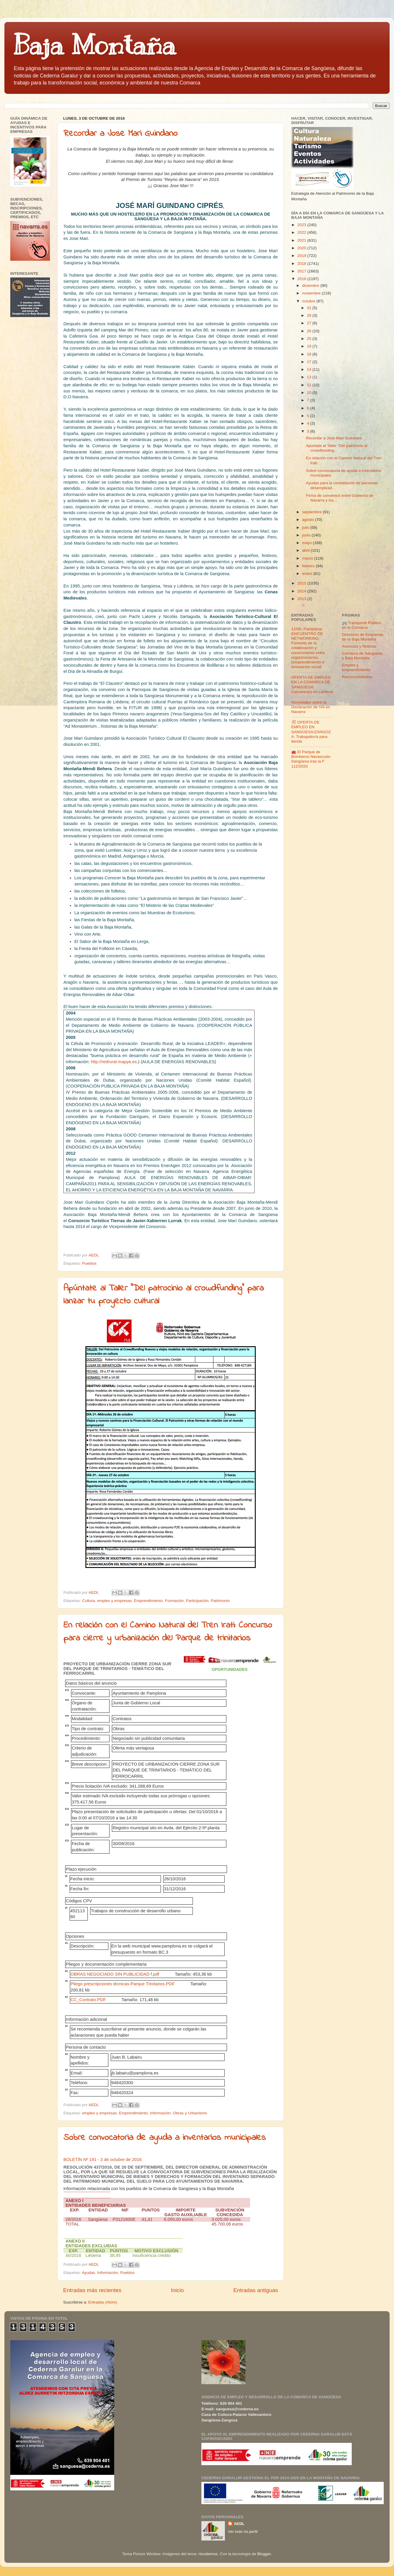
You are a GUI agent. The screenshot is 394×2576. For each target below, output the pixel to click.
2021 (302, 240)
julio (306, 527)
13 (309, 377)
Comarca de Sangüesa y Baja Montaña (362, 655)
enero (307, 573)
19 (309, 346)
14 (309, 369)
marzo (308, 558)
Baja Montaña (94, 45)
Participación (197, 1600)
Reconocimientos (357, 677)
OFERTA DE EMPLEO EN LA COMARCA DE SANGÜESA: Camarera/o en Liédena (312, 684)
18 (309, 354)
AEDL (239, 2523)
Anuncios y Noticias (359, 646)
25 (309, 338)
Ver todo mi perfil (242, 2531)
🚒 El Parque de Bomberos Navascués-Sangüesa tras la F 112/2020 (311, 759)
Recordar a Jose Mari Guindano (120, 133)
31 (309, 308)
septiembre (312, 512)
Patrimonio (220, 1600)
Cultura (88, 1600)
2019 (302, 255)
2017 (302, 271)
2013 (302, 599)
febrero (309, 566)
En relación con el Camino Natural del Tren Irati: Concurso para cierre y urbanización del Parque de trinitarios (167, 1632)
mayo (307, 543)
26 (309, 331)
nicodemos (208, 2554)
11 (309, 385)
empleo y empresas (114, 1600)
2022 (302, 232)
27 (309, 323)
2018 (302, 263)
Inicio (177, 2290)
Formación (174, 1600)
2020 (302, 248)
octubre (309, 301)
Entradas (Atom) (102, 2302)
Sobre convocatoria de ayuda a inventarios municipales (164, 2137)
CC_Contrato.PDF (88, 1999)
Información (160, 2113)
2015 (302, 583)
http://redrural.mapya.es (114, 1061)
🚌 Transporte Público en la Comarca (361, 625)
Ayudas (88, 2272)
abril (306, 550)
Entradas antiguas (255, 2290)
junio (307, 535)
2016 (302, 279)
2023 (302, 225)
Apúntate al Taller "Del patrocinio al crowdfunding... (336, 448)
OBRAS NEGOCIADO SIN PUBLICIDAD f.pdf (114, 1974)
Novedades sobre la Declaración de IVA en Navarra (310, 707)
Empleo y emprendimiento (356, 667)
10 (309, 392)
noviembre (312, 293)
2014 (302, 591)
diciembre (311, 285)
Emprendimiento (148, 1600)
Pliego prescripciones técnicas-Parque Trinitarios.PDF (122, 1983)
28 (309, 315)
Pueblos (89, 1263)
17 (309, 362)
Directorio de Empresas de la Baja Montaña (362, 636)
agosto (308, 519)
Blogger (264, 2554)
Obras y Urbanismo (190, 2113)
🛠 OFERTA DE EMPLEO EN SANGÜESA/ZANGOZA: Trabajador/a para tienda (311, 731)
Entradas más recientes (92, 2290)
